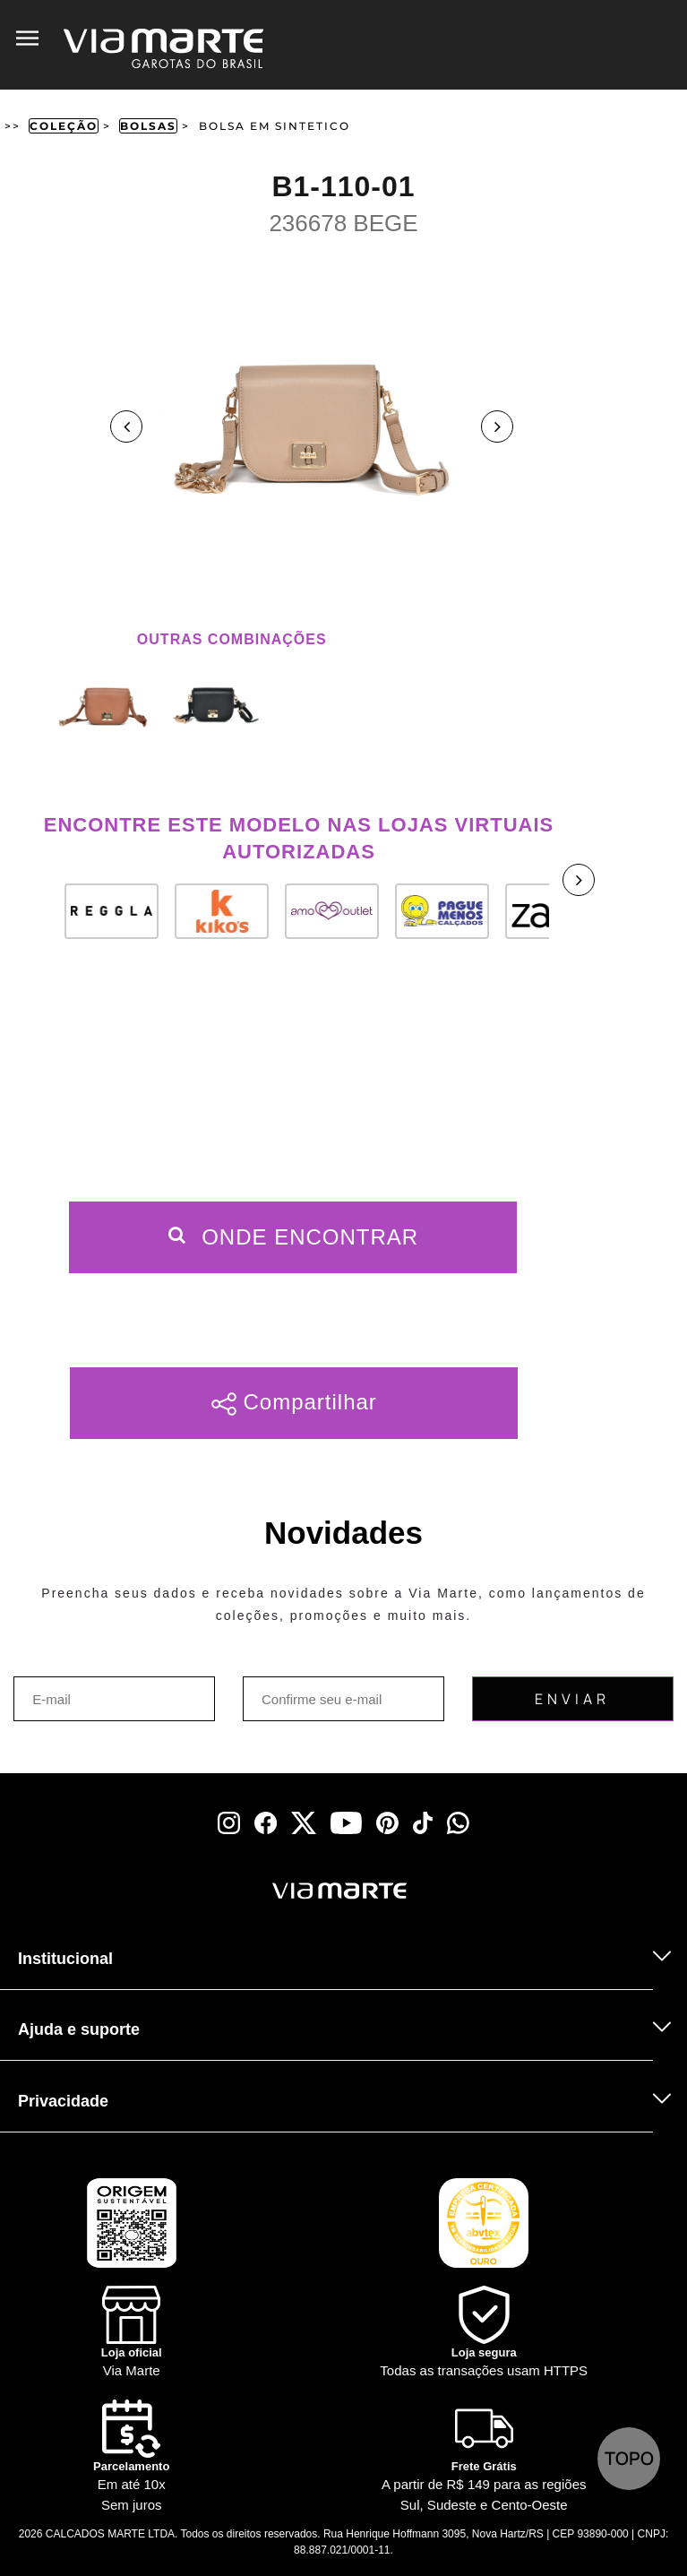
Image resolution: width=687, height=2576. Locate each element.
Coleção (64, 126)
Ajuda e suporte (79, 2029)
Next (497, 426)
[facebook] (265, 1823)
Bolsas (148, 126)
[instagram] (229, 1823)
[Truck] (109, 1914)
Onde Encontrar (293, 1237)
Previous (126, 426)
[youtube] (346, 1823)
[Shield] (484, 2334)
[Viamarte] (254, 1891)
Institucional (65, 1959)
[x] (303, 1823)
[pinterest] (387, 1823)
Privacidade (63, 2101)
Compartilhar (294, 1403)
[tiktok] (422, 1823)
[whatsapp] (458, 1823)
